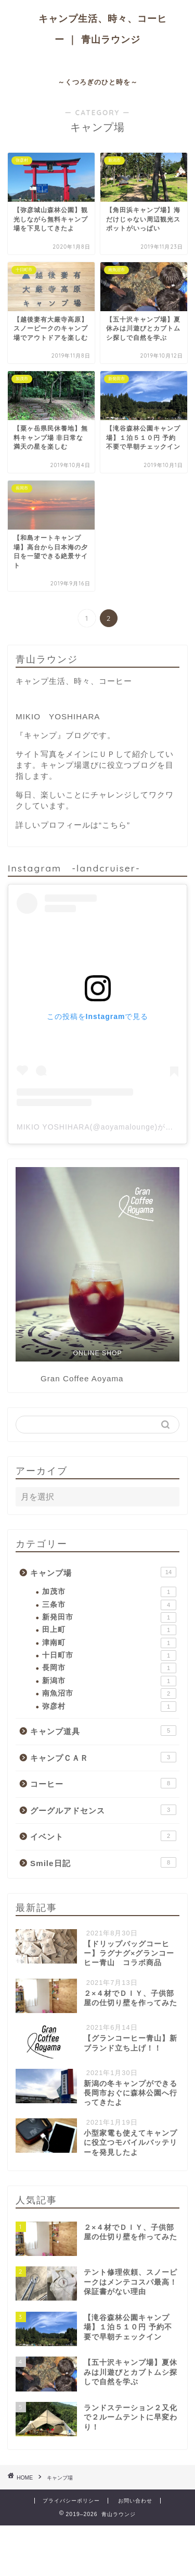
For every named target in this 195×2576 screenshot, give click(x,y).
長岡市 (109, 1668)
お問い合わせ (135, 2501)
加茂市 (109, 1592)
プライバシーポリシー (71, 2501)
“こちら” (114, 824)
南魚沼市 (109, 1693)
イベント (103, 1836)
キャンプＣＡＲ (103, 1757)
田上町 (109, 1630)
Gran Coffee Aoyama (82, 1378)
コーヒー (103, 1783)
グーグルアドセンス (103, 1810)
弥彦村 (109, 1706)
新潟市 (109, 1681)
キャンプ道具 (103, 1730)
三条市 (109, 1605)
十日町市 (109, 1655)
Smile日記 (103, 1862)
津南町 (109, 1643)
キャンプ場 (103, 1572)
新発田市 (109, 1617)
